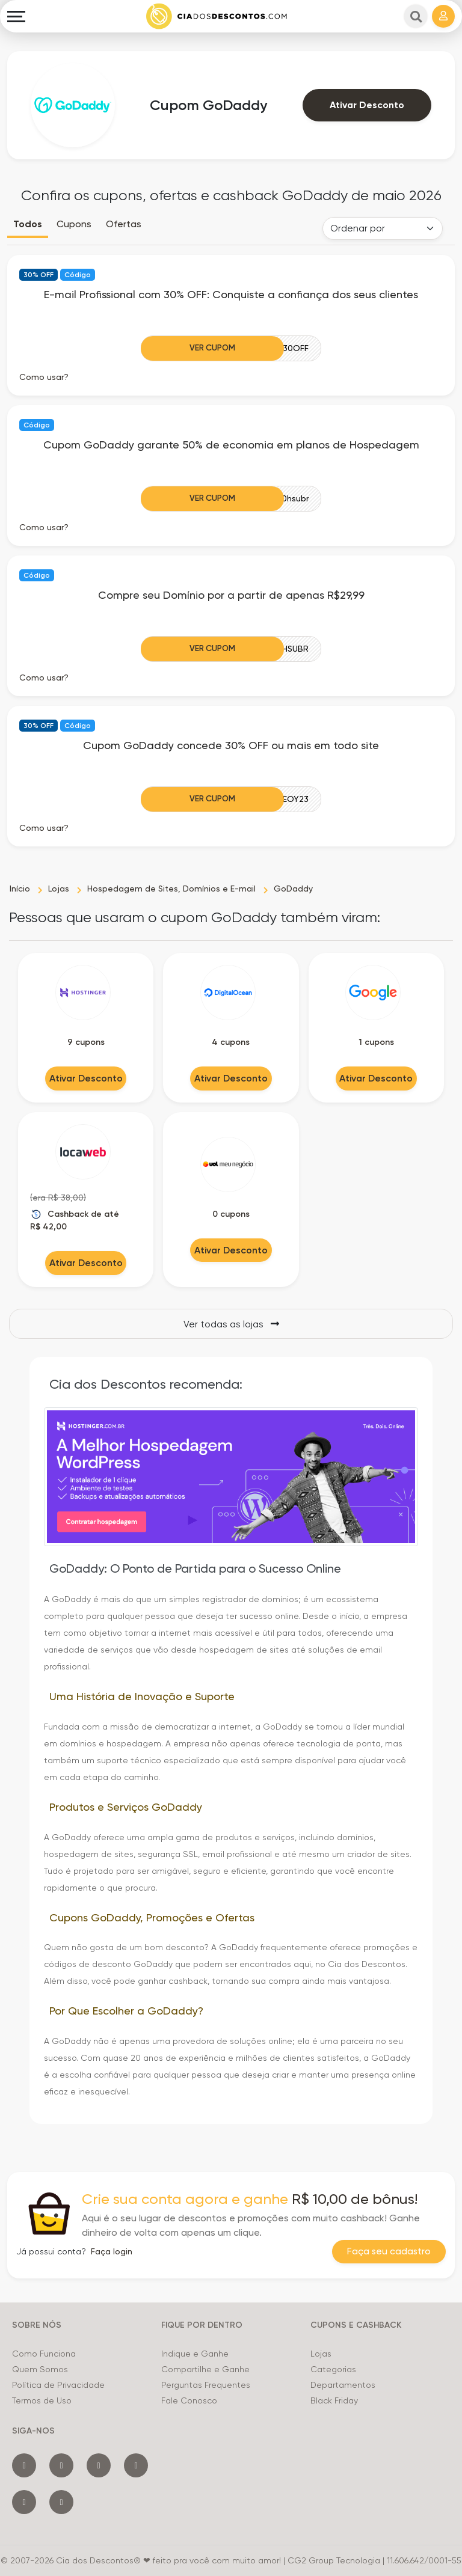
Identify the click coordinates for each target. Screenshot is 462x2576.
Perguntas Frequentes (205, 2385)
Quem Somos (40, 2369)
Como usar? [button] (44, 377)
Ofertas (123, 224)
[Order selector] (382, 228)
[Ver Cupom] (231, 348)
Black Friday (334, 2400)
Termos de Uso (42, 2400)
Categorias (333, 2369)
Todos (27, 224)
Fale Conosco (189, 2400)
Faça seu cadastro (389, 2251)
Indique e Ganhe (195, 2353)
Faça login (111, 2251)
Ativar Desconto (367, 105)
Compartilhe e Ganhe (205, 2369)
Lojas (320, 2353)
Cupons (74, 224)
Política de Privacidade (58, 2385)
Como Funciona (44, 2353)
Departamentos (342, 2385)
